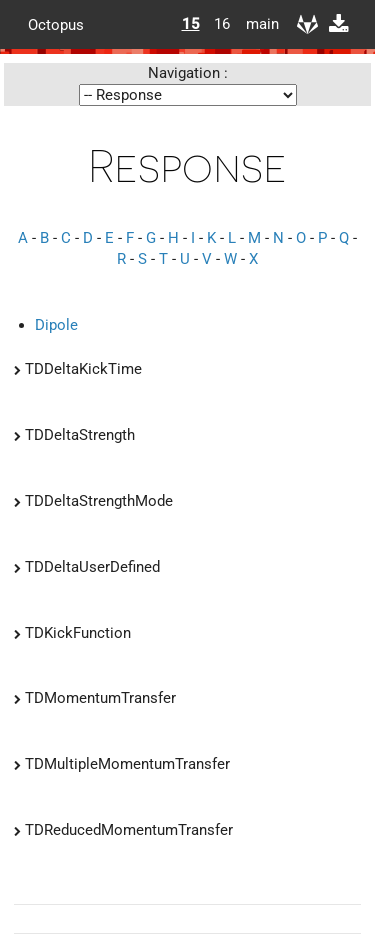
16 (222, 24)
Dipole (56, 325)
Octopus (56, 24)
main (255, 24)
